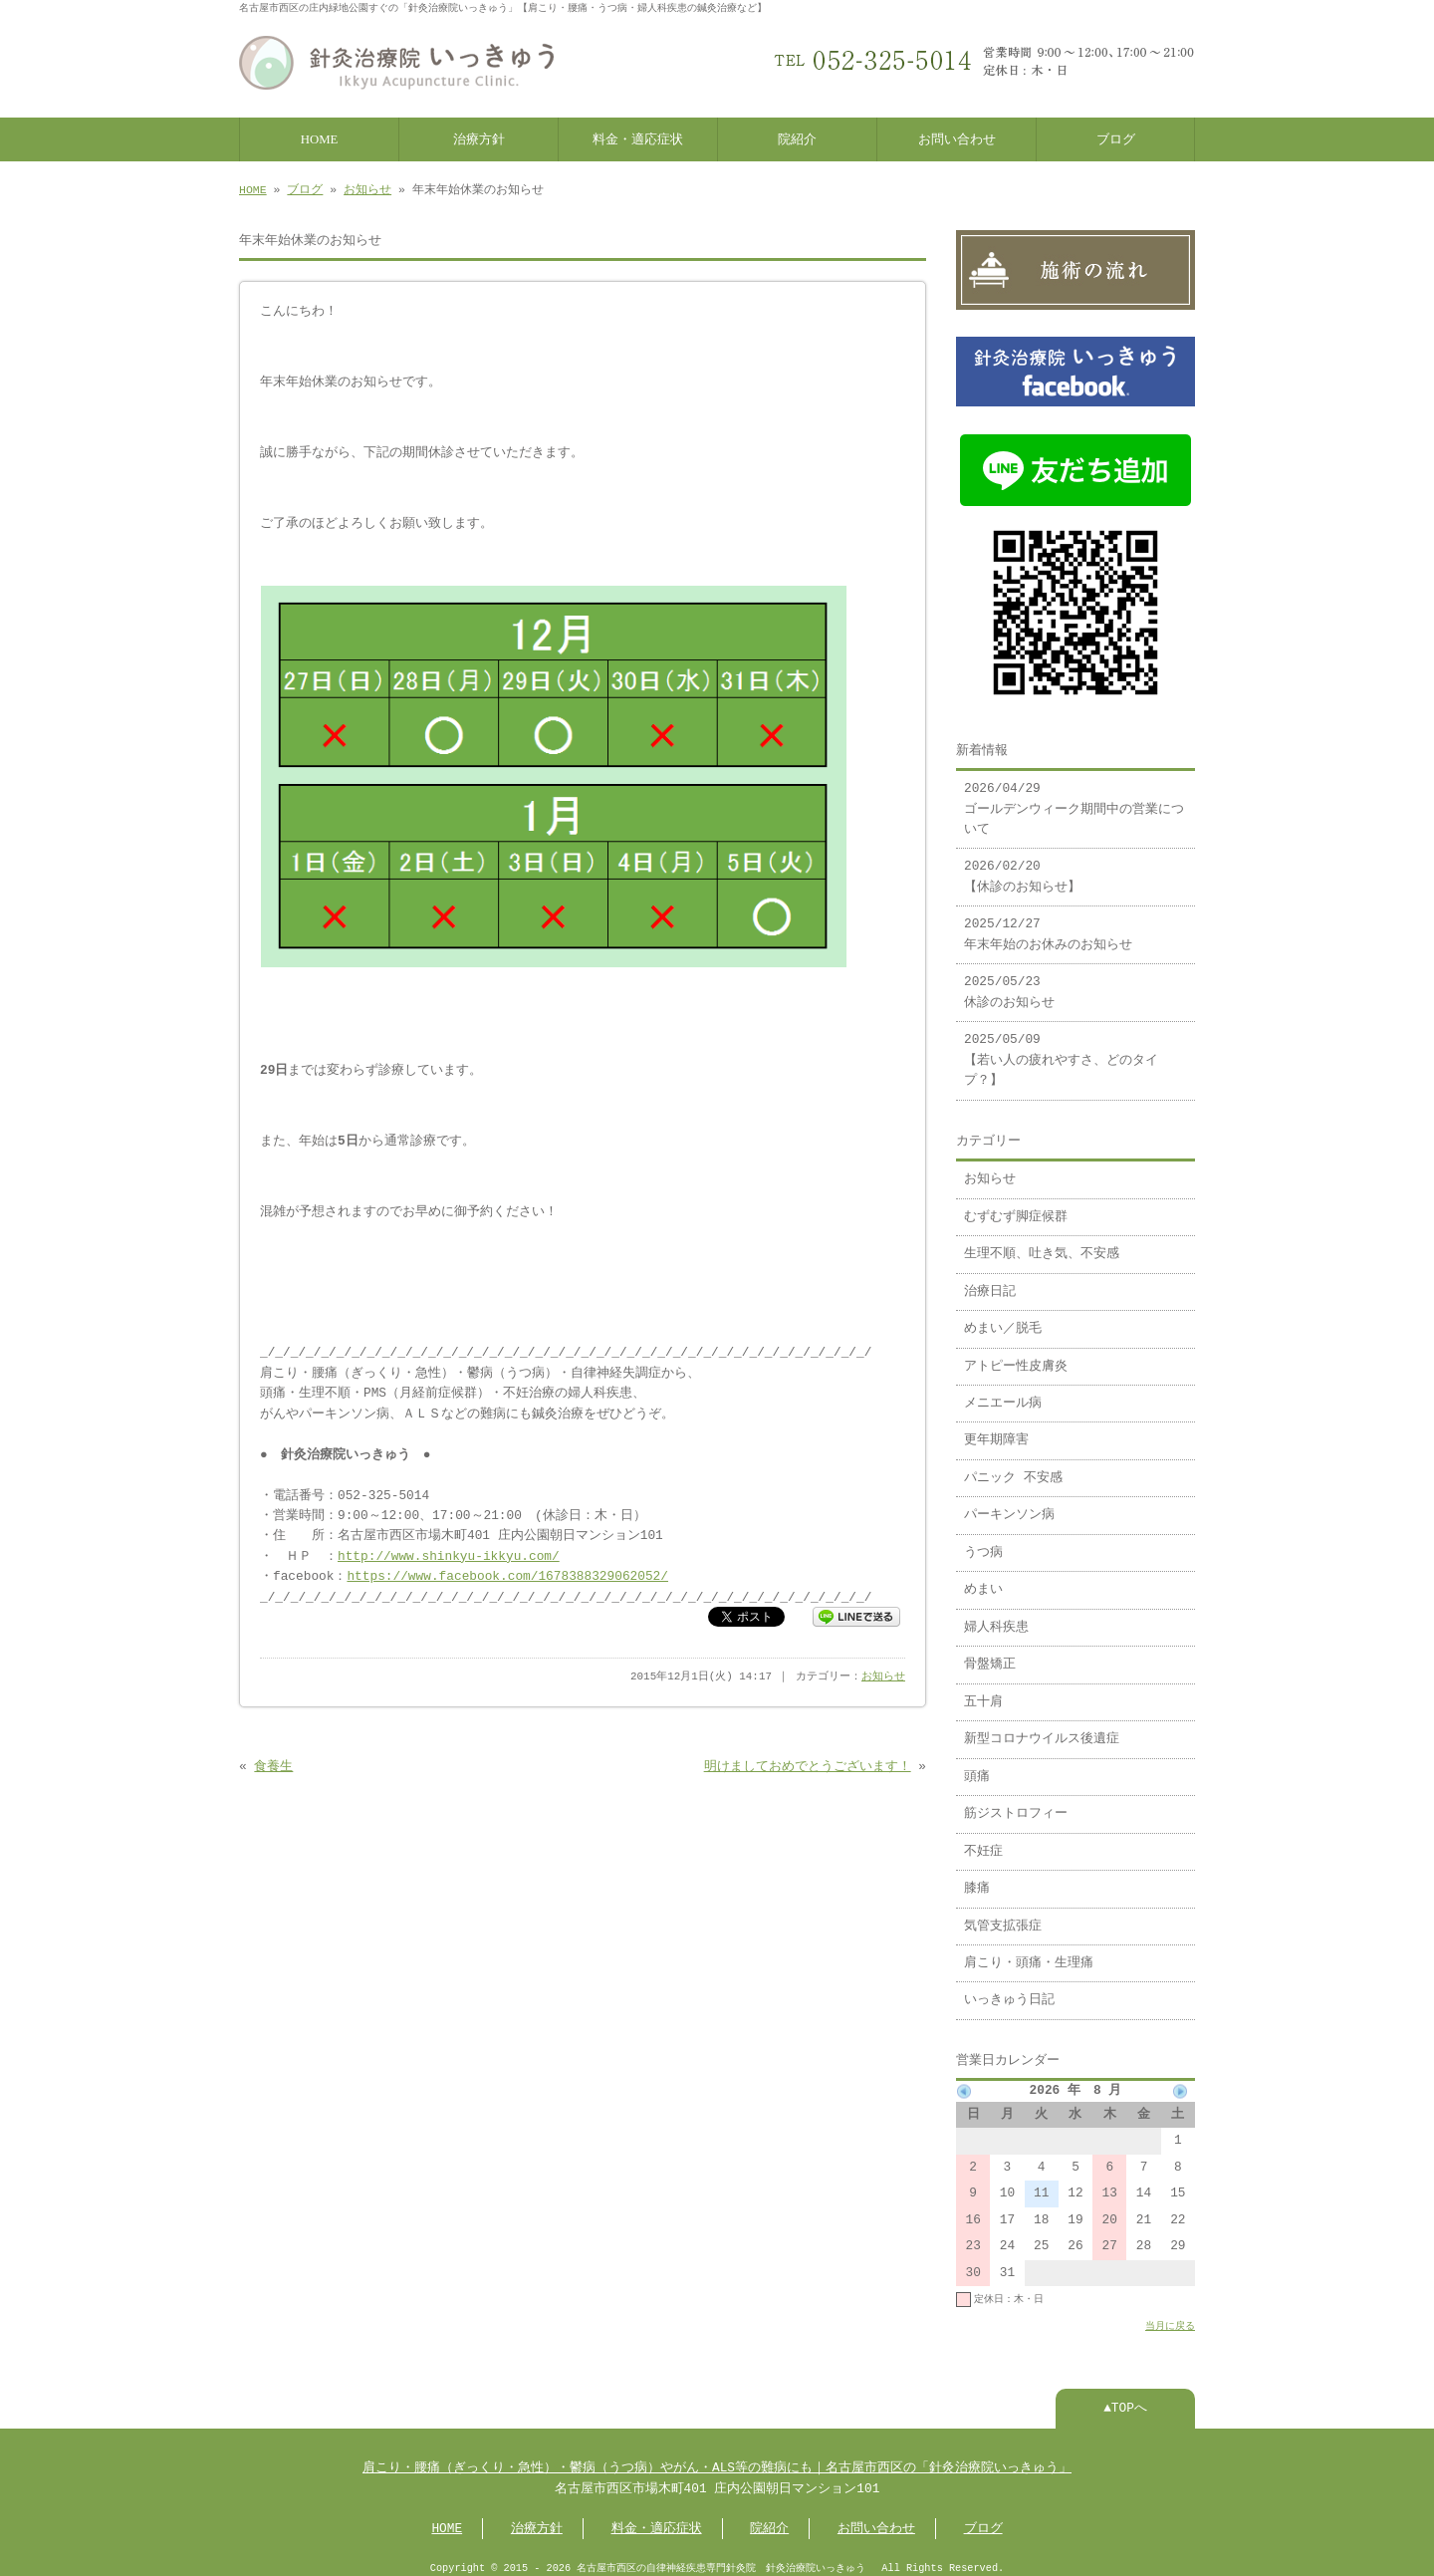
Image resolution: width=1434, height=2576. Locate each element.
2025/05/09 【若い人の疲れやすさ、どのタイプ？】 (1061, 1050)
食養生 (273, 1763)
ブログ (1115, 137)
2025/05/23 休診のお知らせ (1009, 982)
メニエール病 (1003, 1394)
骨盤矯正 (990, 1655)
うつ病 (983, 1543)
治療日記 (990, 1282)
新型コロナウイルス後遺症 (1041, 1729)
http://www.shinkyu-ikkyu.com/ (449, 1553)
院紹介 (797, 137)
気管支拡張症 (1003, 1917)
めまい (983, 1580)
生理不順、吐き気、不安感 (1041, 1244)
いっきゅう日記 (1009, 1990)
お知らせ (367, 187)
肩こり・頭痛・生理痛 (1028, 1953)
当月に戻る (1170, 2316)
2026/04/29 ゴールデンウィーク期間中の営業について (1074, 799)
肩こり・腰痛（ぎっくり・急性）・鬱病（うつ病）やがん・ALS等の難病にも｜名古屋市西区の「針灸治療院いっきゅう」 (717, 2458)
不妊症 (983, 1842)
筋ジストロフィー (1016, 1804)
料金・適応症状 (638, 137)
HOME (320, 137)
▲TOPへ (1125, 2399)
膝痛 (977, 1879)
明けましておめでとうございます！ (807, 1763)
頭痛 (977, 1767)
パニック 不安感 (1013, 1468)
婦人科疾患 (996, 1618)
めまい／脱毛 (1003, 1319)
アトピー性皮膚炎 (1016, 1357)
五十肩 (983, 1692)
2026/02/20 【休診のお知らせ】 (1022, 867)
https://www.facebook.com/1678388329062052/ (507, 1573)
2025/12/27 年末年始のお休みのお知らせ (1048, 924)
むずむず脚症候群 (1016, 1207)
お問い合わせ (957, 137)
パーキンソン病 (1009, 1505)
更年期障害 (996, 1430)
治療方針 (479, 137)
